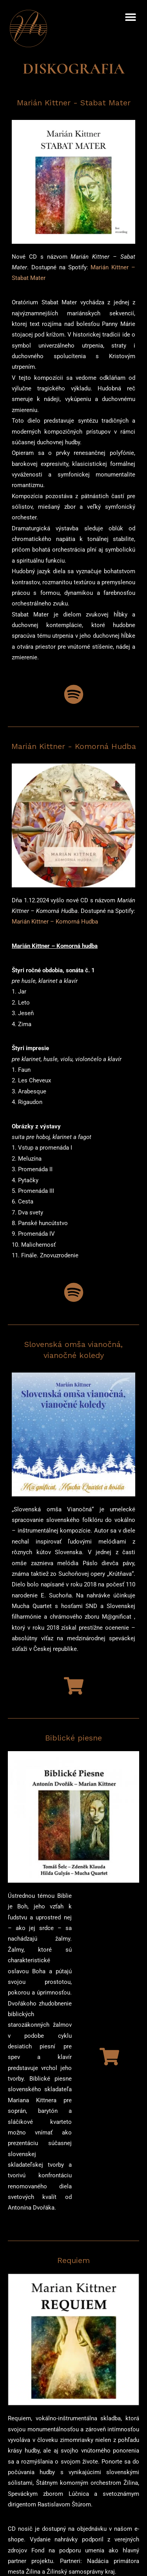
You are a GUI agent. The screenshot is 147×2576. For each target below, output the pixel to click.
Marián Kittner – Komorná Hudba (55, 929)
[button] (130, 17)
